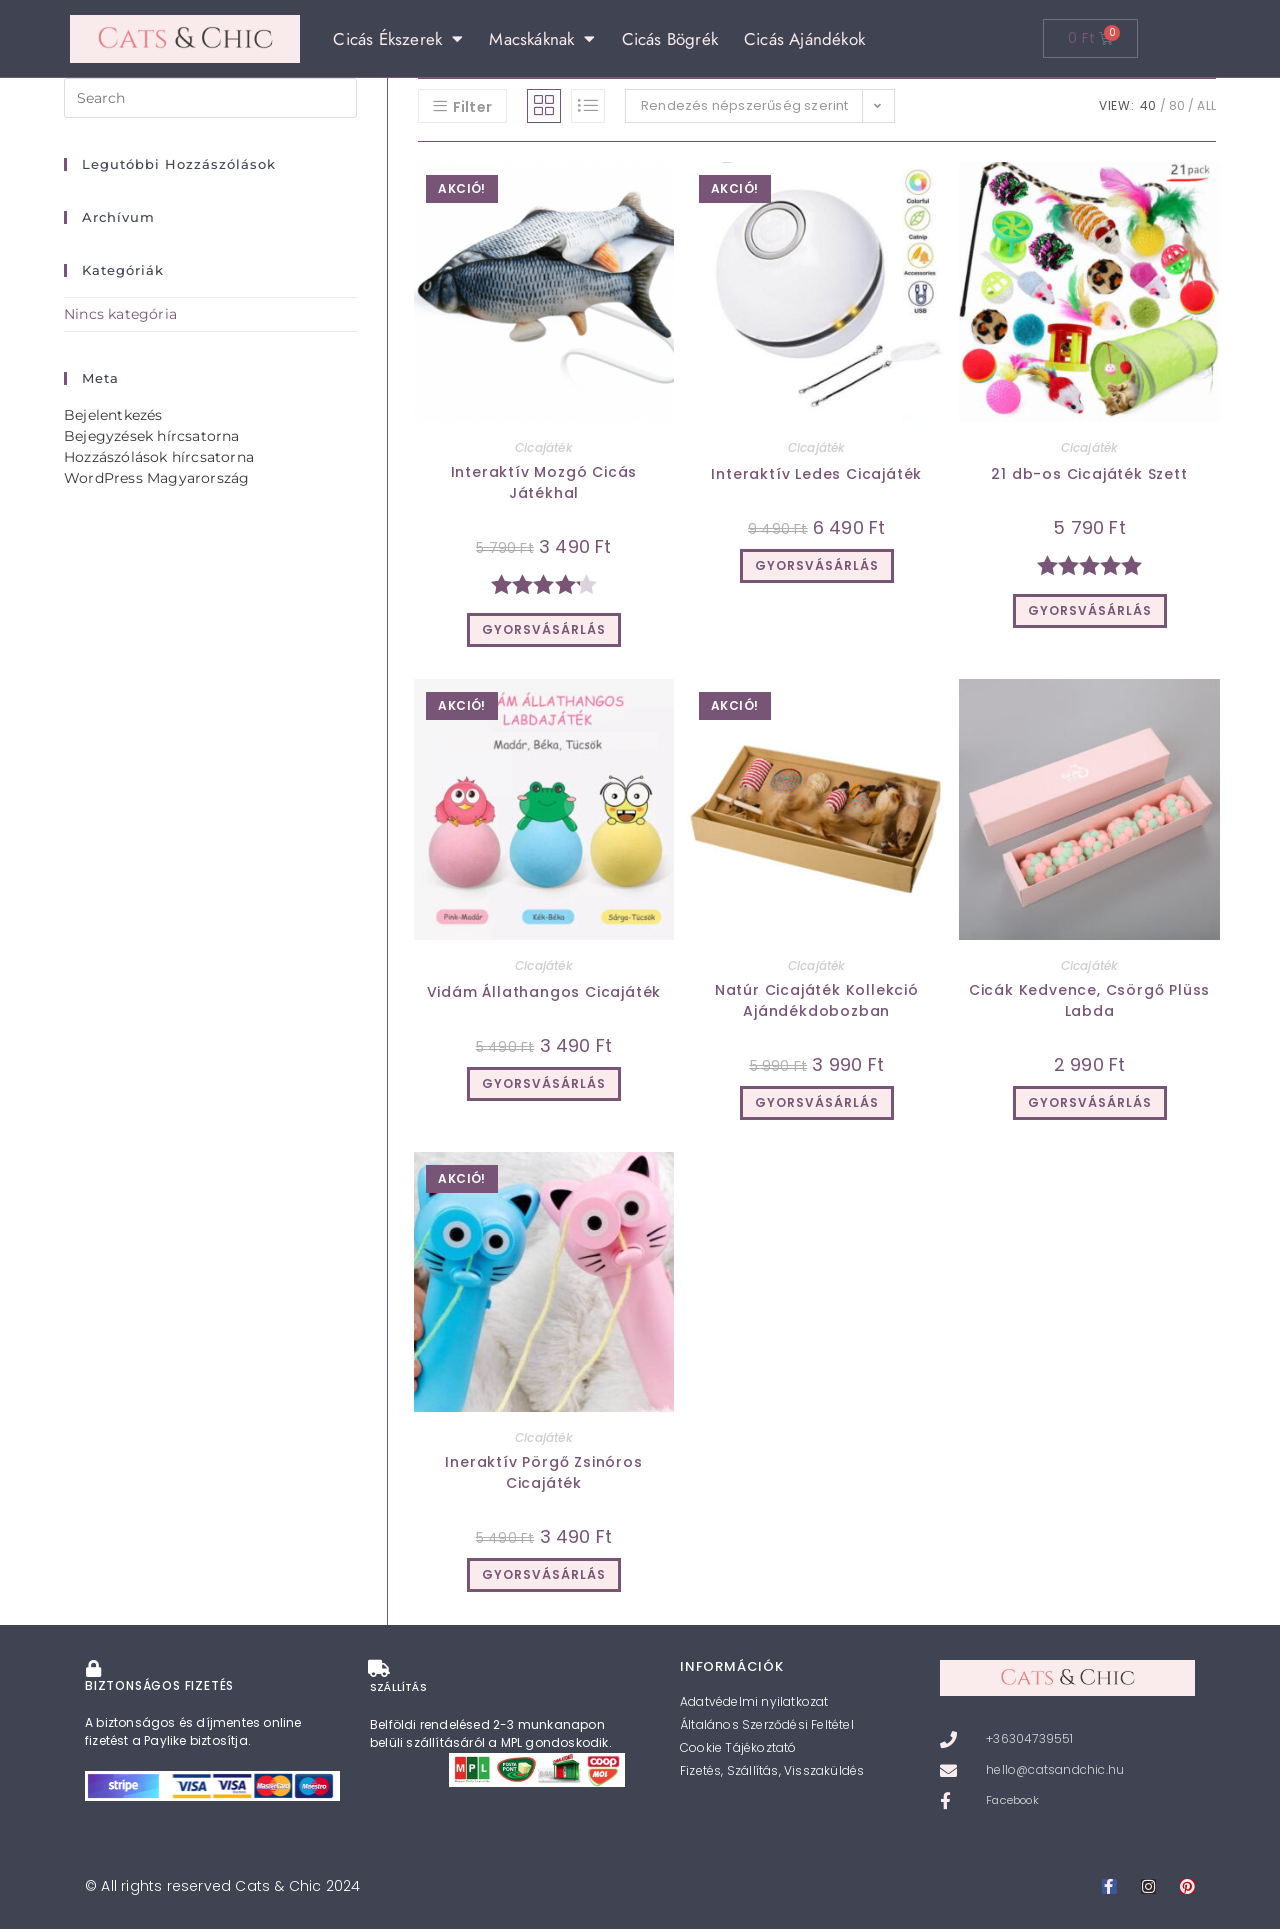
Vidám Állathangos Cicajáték (544, 992)
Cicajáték (544, 447)
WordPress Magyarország (156, 478)
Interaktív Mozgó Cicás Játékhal (544, 482)
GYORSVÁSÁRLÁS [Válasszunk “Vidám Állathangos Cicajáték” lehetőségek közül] (544, 1083)
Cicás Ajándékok (804, 39)
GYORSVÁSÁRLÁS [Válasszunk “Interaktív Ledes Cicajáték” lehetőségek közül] (817, 565)
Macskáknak (542, 38)
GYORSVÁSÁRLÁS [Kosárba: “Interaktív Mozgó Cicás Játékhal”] (544, 629)
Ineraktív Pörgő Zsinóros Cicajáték (543, 1472)
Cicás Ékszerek (398, 38)
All (1206, 105)
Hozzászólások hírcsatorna (159, 457)
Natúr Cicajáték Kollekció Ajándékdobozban (817, 1000)
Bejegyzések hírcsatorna (152, 436)
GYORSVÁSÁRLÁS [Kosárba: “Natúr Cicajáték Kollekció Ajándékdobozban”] (817, 1102)
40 (1148, 105)
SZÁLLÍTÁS (400, 1683)
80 (1177, 105)
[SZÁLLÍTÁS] (377, 1667)
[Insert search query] (210, 98)
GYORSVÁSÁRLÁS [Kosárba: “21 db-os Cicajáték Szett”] (1090, 610)
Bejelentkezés (113, 415)
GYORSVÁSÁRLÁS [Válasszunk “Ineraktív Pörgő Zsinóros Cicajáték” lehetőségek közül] (544, 1574)
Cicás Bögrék (670, 39)
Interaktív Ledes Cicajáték (816, 474)
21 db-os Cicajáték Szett (1089, 474)
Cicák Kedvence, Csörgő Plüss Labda (1089, 1000)
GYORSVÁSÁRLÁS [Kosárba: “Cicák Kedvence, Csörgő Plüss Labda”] (1090, 1102)
